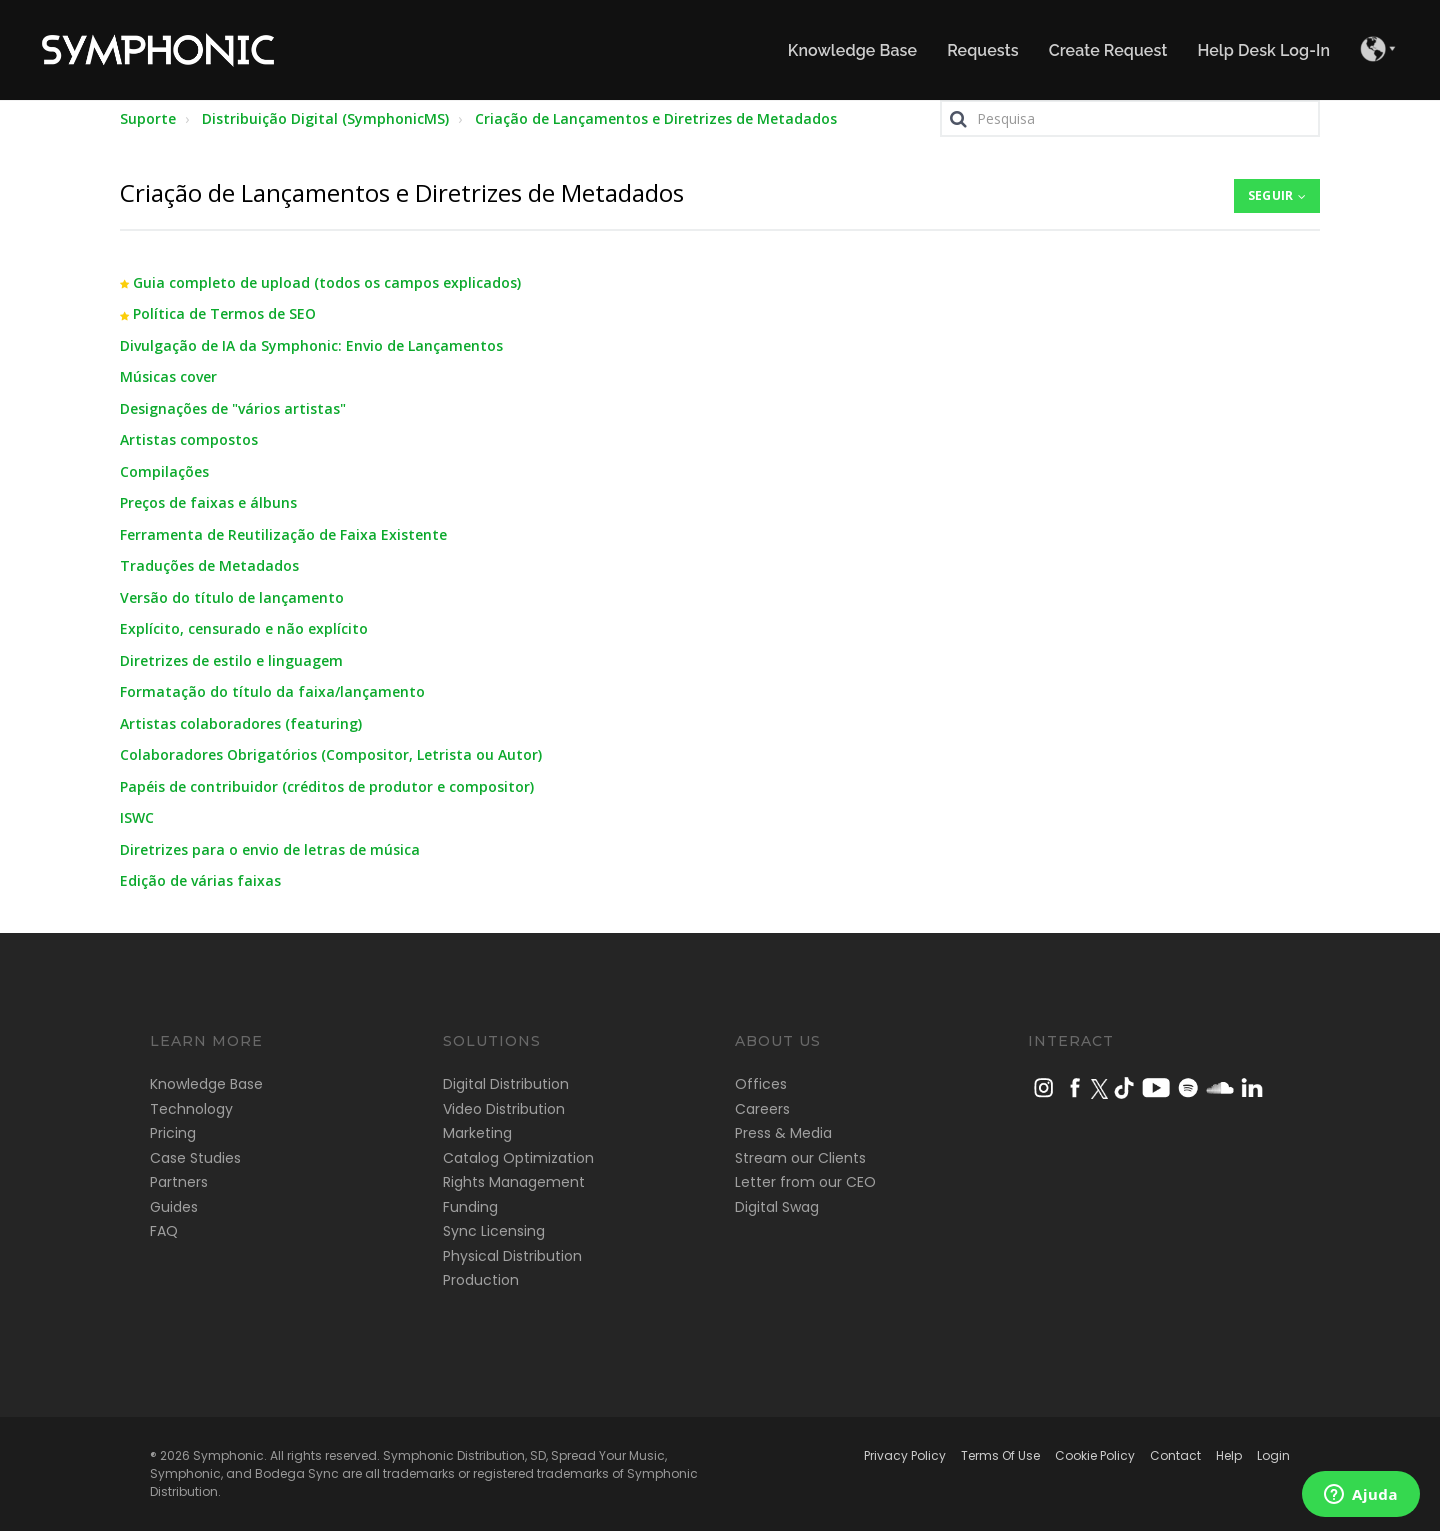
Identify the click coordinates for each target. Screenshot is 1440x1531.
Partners (179, 1182)
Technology (191, 1109)
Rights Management (514, 1182)
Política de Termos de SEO (224, 313)
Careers (762, 1109)
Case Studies (195, 1158)
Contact (1175, 1455)
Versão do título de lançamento (232, 597)
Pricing (173, 1133)
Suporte (148, 118)
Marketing (477, 1133)
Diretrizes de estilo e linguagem (231, 660)
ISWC (137, 817)
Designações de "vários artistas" (233, 408)
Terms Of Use (1000, 1455)
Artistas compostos (189, 439)
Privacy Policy (905, 1455)
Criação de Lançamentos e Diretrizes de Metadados (656, 118)
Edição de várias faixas (200, 880)
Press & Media (783, 1133)
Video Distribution (504, 1109)
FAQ (164, 1231)
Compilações (164, 471)
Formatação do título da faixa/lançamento (272, 691)
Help (1229, 1455)
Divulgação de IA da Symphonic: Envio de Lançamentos (311, 345)
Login (1273, 1455)
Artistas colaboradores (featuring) (241, 723)
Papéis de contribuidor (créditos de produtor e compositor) (327, 786)
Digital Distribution (506, 1084)
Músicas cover (168, 376)
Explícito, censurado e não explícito (244, 628)
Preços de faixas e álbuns (208, 502)
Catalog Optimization (518, 1158)
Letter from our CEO (805, 1182)
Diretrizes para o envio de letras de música (270, 849)
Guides (174, 1207)
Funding (470, 1207)
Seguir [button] (1270, 195)
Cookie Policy (1095, 1455)
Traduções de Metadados (209, 565)
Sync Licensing (494, 1231)
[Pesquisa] (1130, 118)
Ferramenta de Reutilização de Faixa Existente (283, 534)
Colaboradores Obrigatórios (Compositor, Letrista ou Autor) (331, 754)
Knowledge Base (206, 1084)
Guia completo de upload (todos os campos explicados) (327, 282)
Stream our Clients (800, 1158)
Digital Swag (777, 1207)
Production (481, 1280)
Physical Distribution (512, 1256)
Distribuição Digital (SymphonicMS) (325, 118)
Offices (761, 1084)
